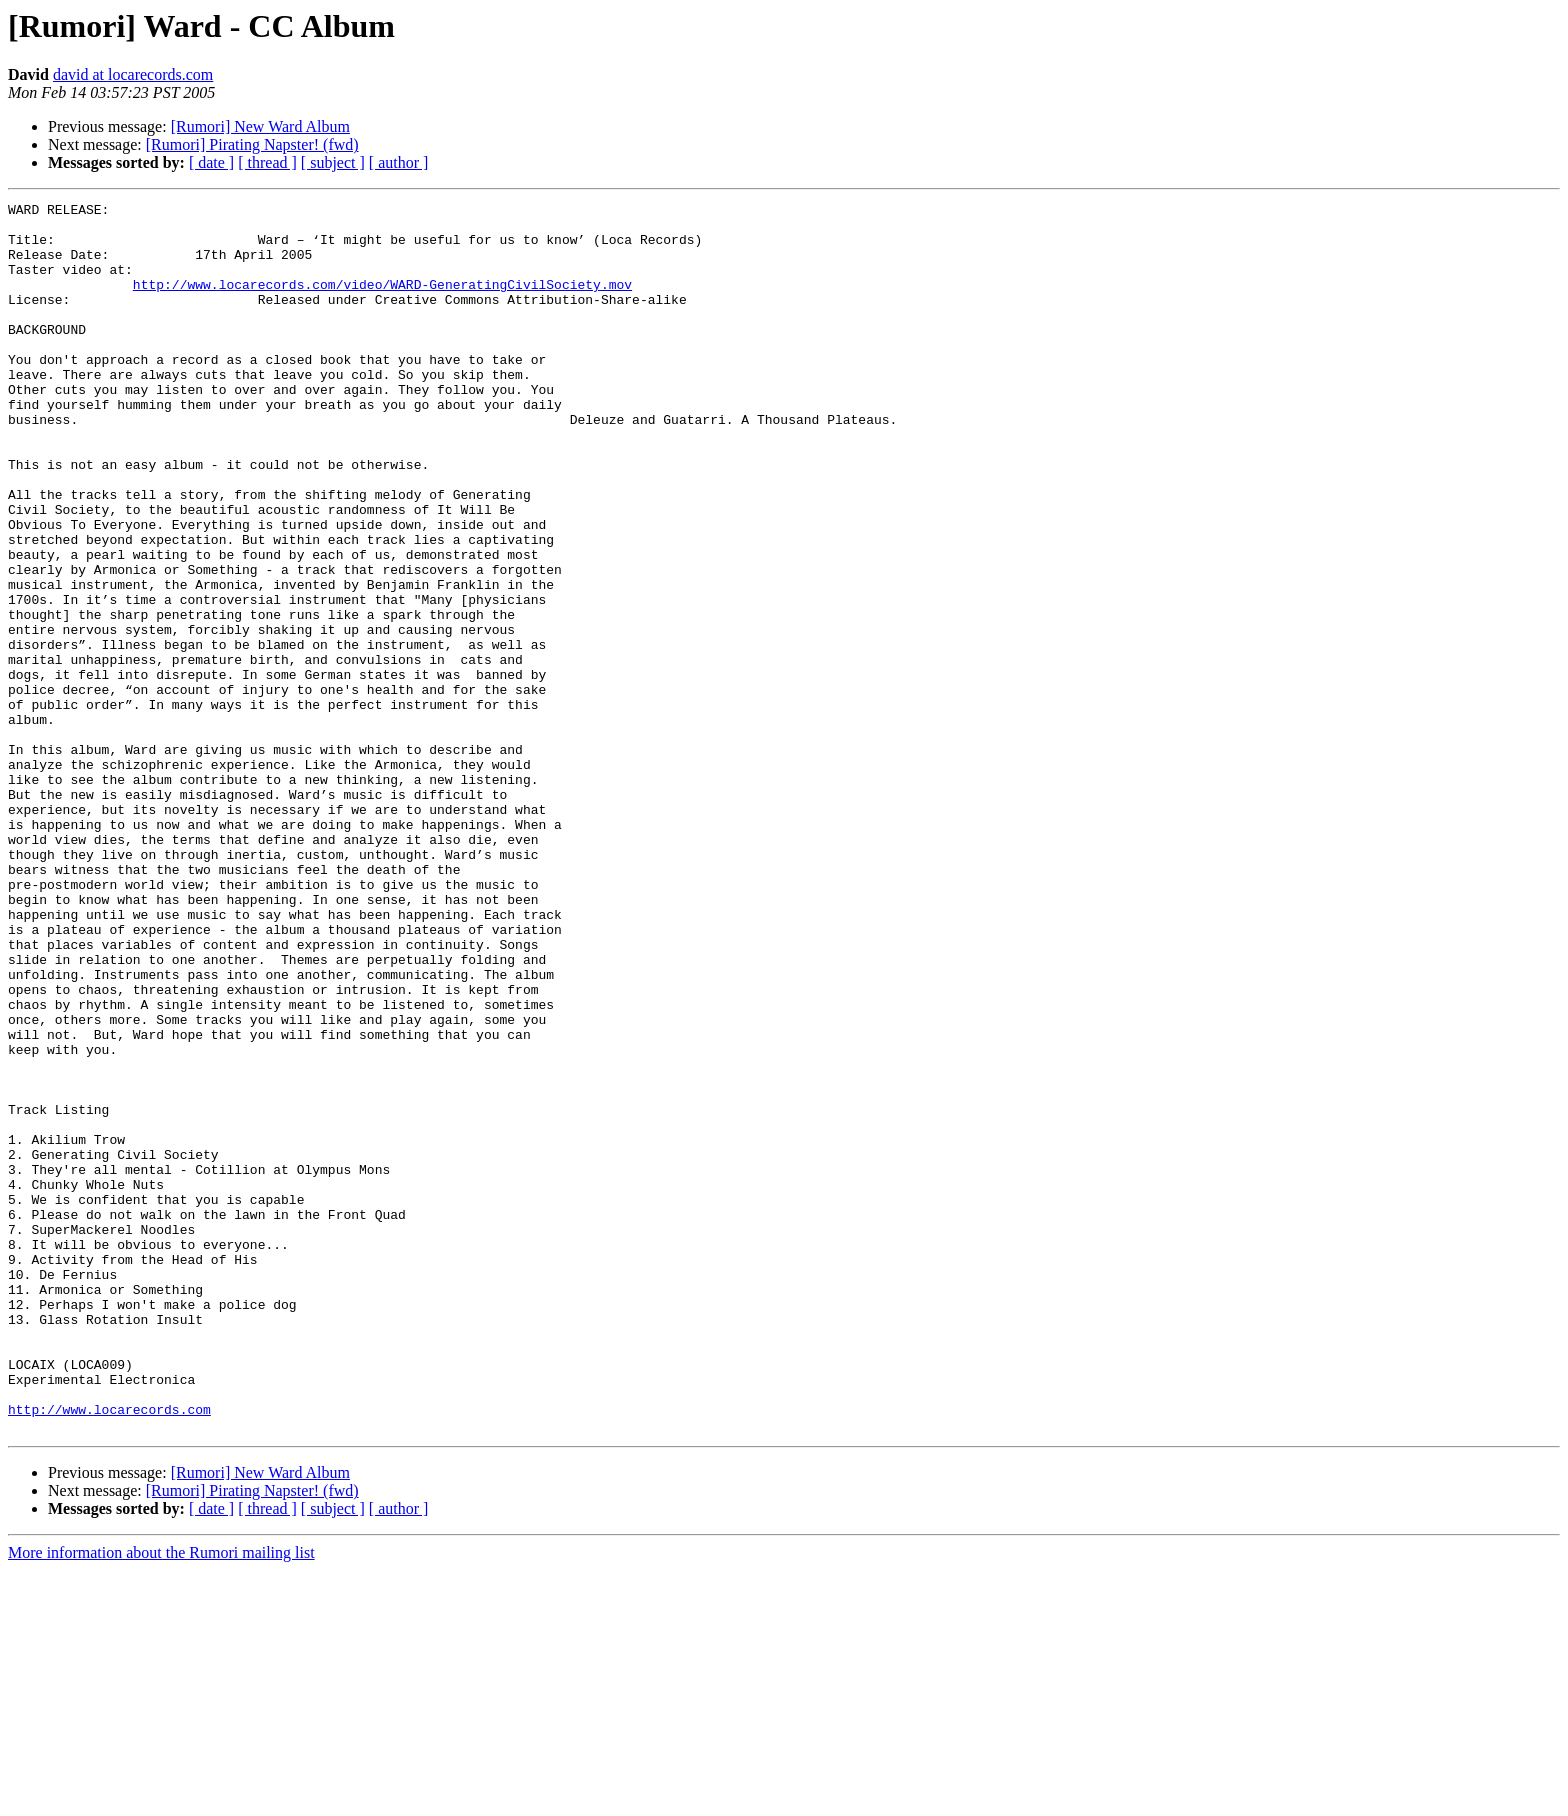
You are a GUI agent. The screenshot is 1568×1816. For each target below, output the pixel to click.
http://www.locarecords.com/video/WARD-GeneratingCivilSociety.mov (382, 302)
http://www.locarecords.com (109, 1652)
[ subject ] (333, 162)
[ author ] (399, 162)
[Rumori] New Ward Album (260, 126)
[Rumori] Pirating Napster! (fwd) (252, 144)
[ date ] (211, 162)
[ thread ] (267, 162)
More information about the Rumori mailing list (161, 1798)
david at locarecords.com (133, 74)
